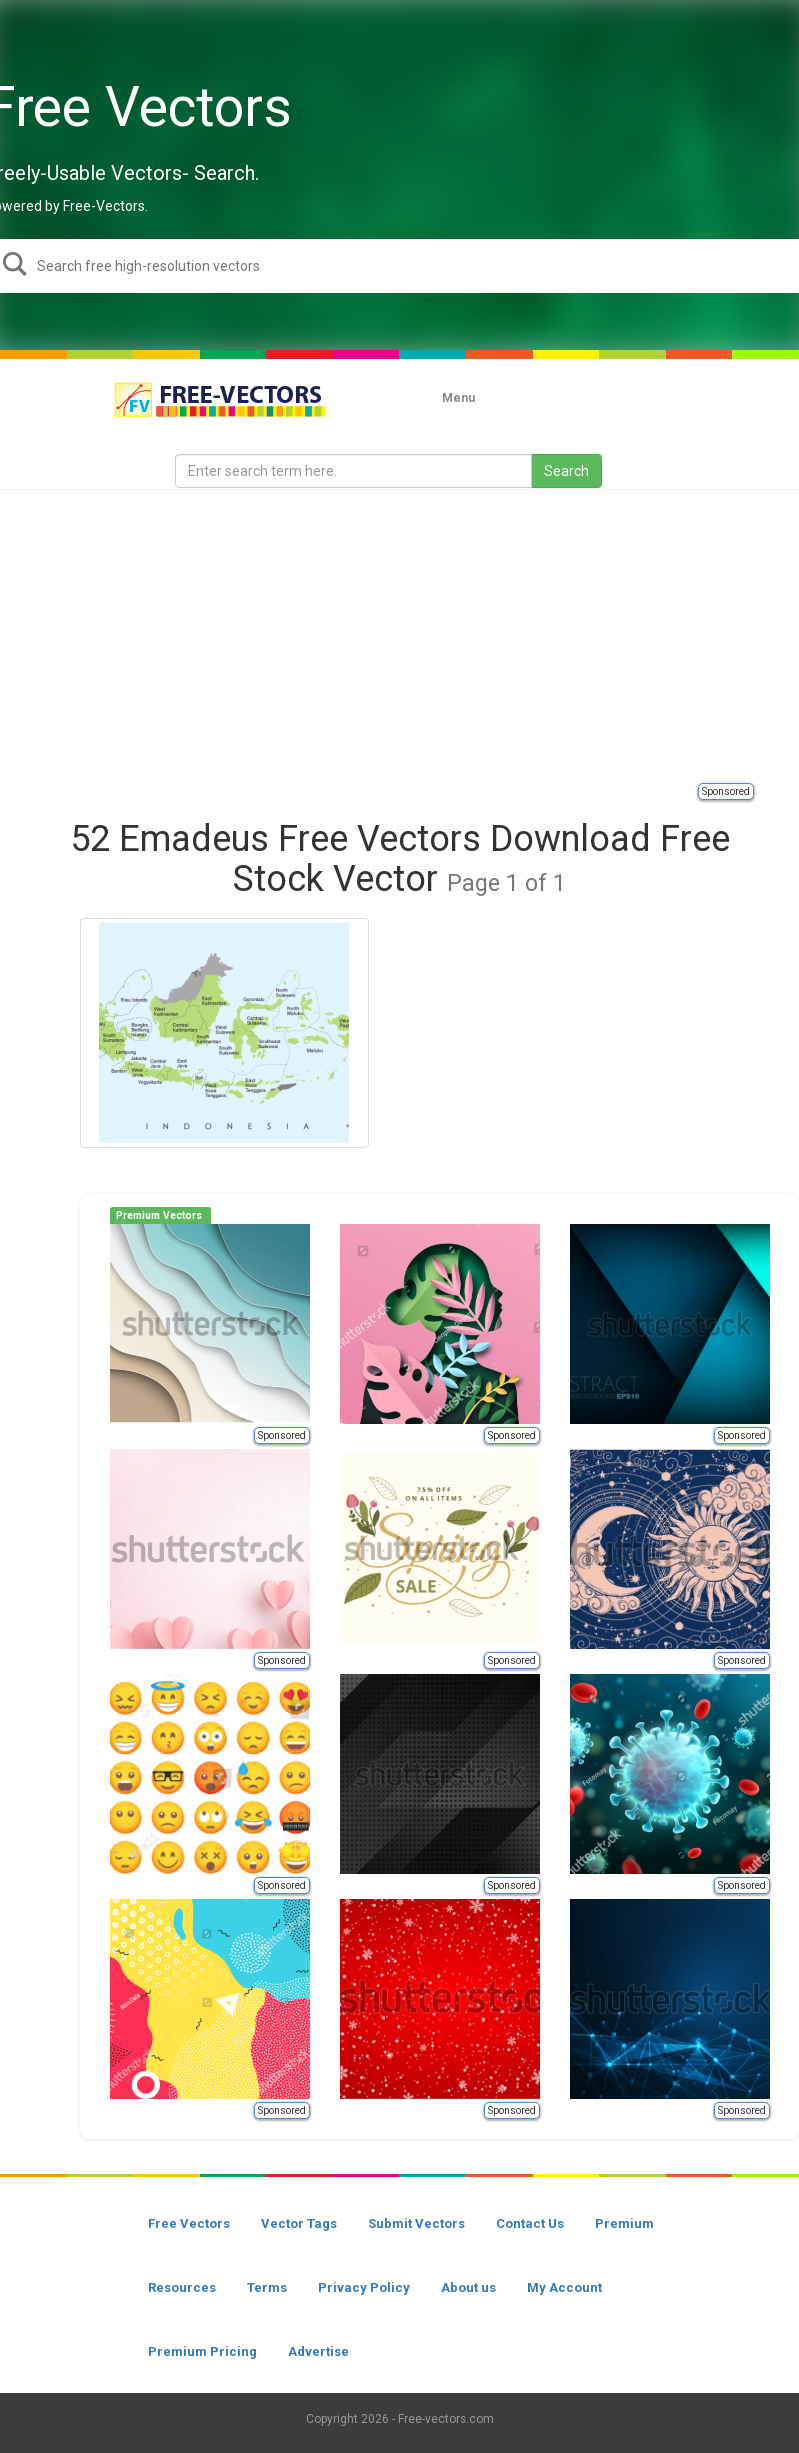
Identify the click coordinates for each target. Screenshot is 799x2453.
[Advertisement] (409, 635)
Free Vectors (189, 2223)
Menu (458, 398)
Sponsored (726, 791)
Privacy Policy (364, 2287)
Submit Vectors (416, 2223)
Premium (624, 2223)
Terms (267, 2287)
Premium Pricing (202, 2351)
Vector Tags (299, 2223)
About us (468, 2287)
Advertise (318, 2351)
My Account (564, 2287)
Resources (182, 2287)
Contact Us (530, 2223)
